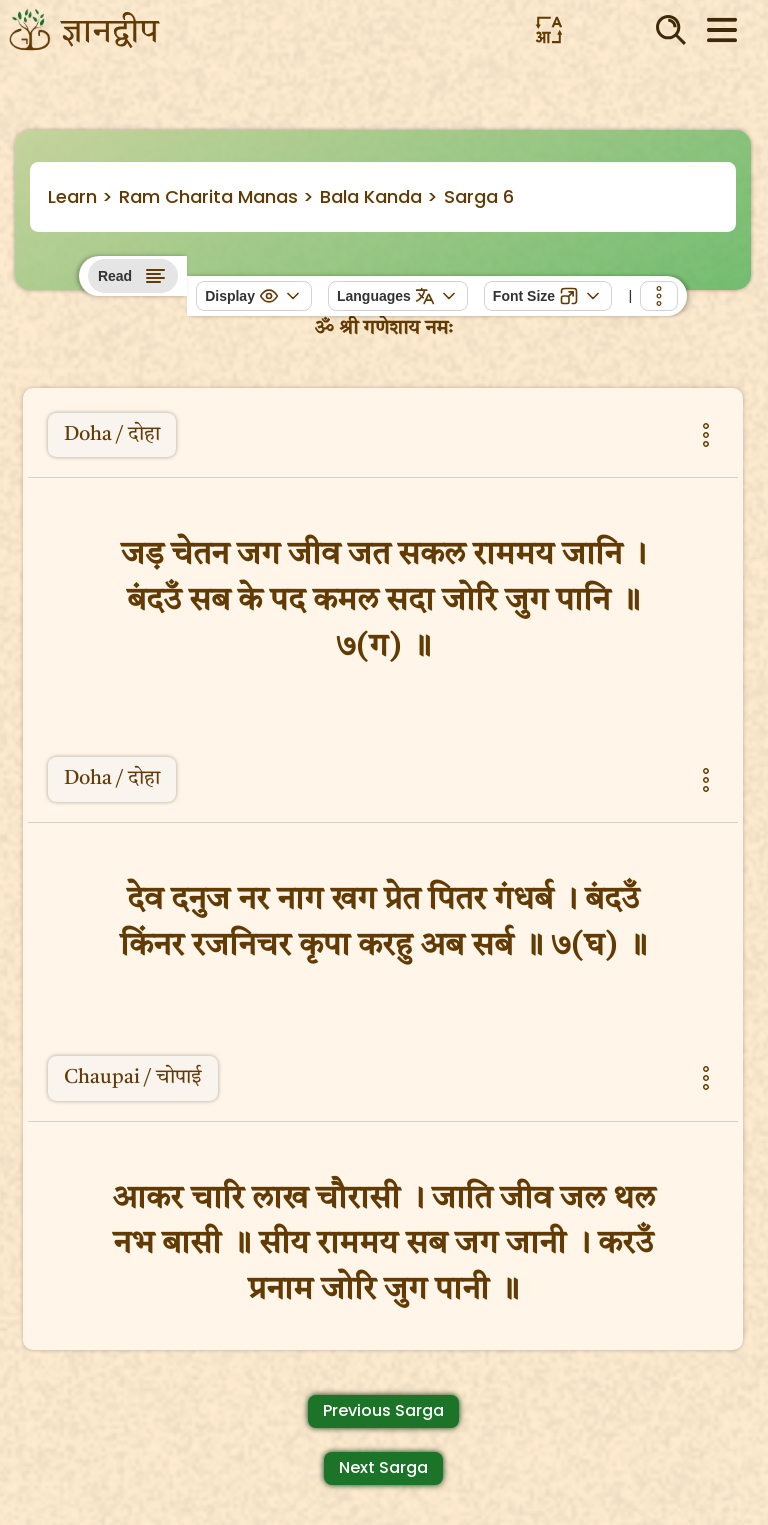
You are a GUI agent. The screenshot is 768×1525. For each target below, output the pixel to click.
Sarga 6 (479, 196)
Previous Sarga (383, 1410)
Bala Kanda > (379, 196)
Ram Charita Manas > (216, 196)
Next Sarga (383, 1467)
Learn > (80, 196)
